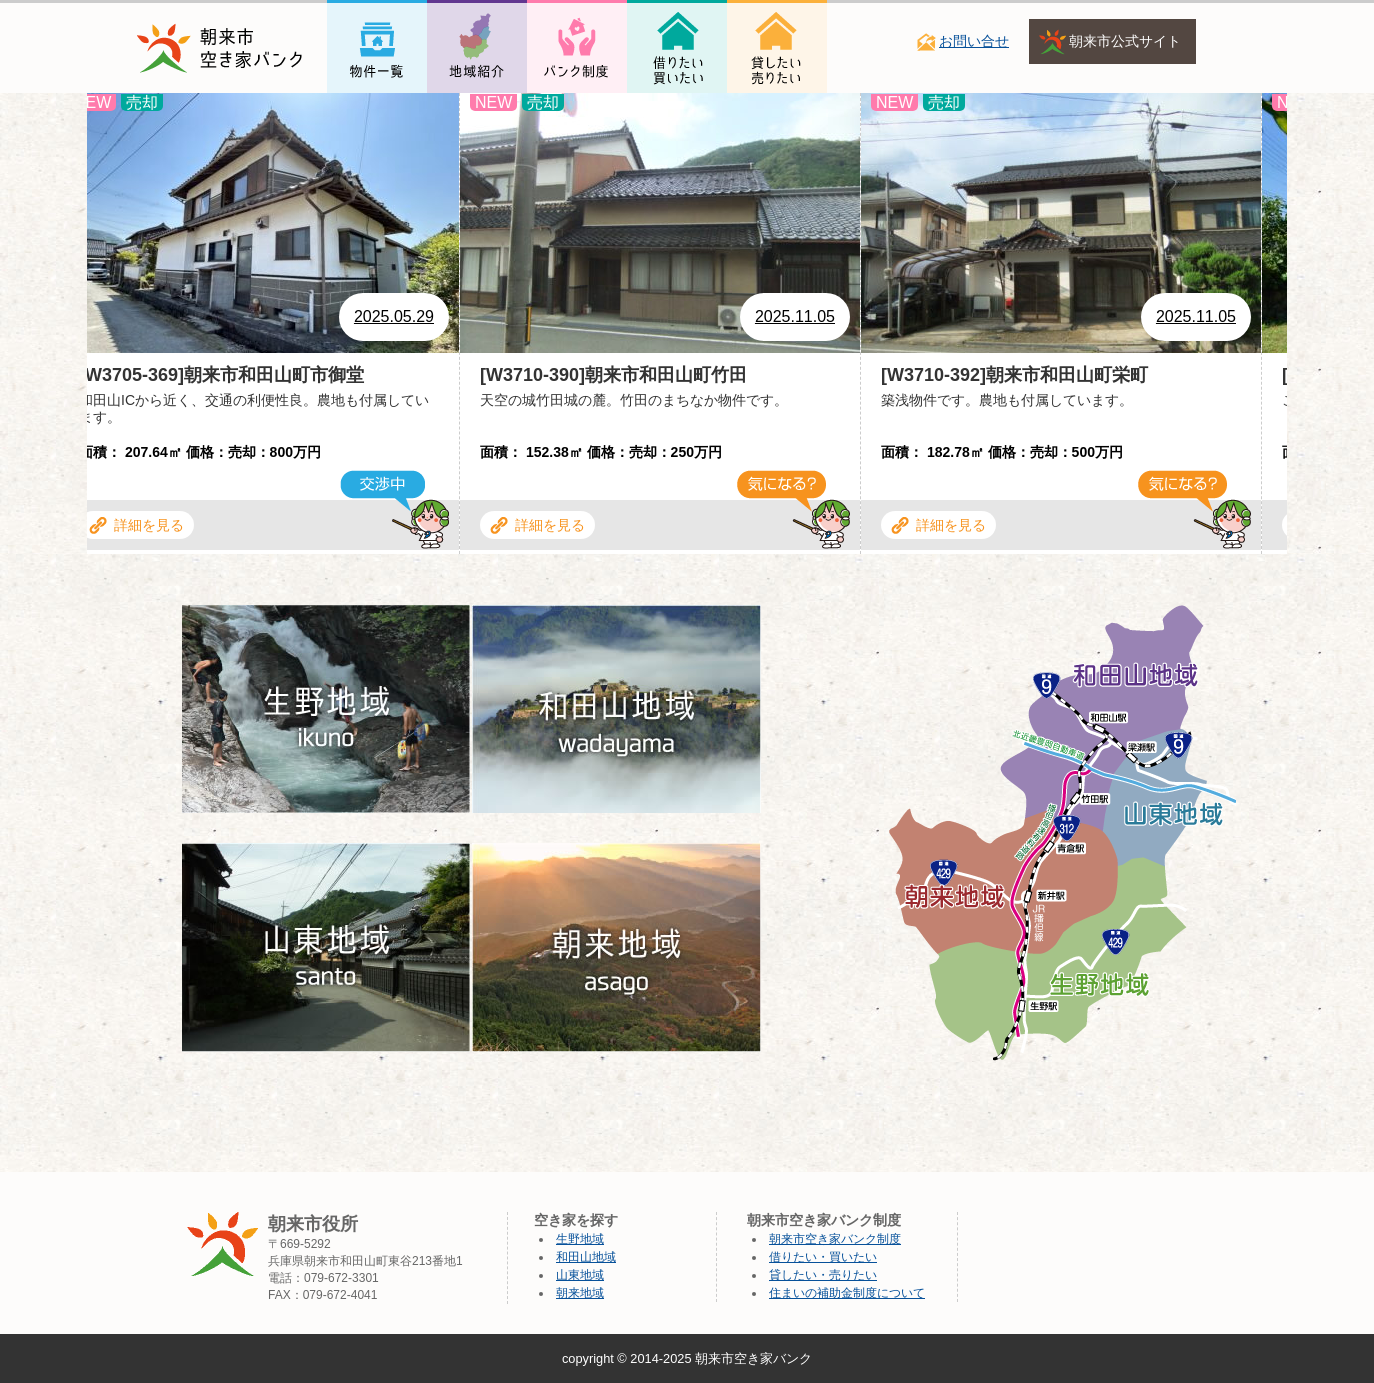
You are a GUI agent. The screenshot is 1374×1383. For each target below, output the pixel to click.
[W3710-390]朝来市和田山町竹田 (616, 375)
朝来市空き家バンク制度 (835, 1239)
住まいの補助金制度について (847, 1293)
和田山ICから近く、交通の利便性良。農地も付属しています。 (257, 408)
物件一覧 (359, 112)
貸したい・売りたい (823, 1275)
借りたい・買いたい (823, 1257)
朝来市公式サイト (1125, 41)
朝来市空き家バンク (753, 1358)
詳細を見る (152, 525)
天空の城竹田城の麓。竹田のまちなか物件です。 (637, 400)
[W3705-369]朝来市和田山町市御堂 (224, 375)
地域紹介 (459, 112)
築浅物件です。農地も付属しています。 (1010, 400)
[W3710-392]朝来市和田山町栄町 (1017, 375)
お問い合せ (974, 41)
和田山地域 (586, 1257)
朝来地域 (580, 1293)
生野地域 (580, 1239)
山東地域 (580, 1275)
